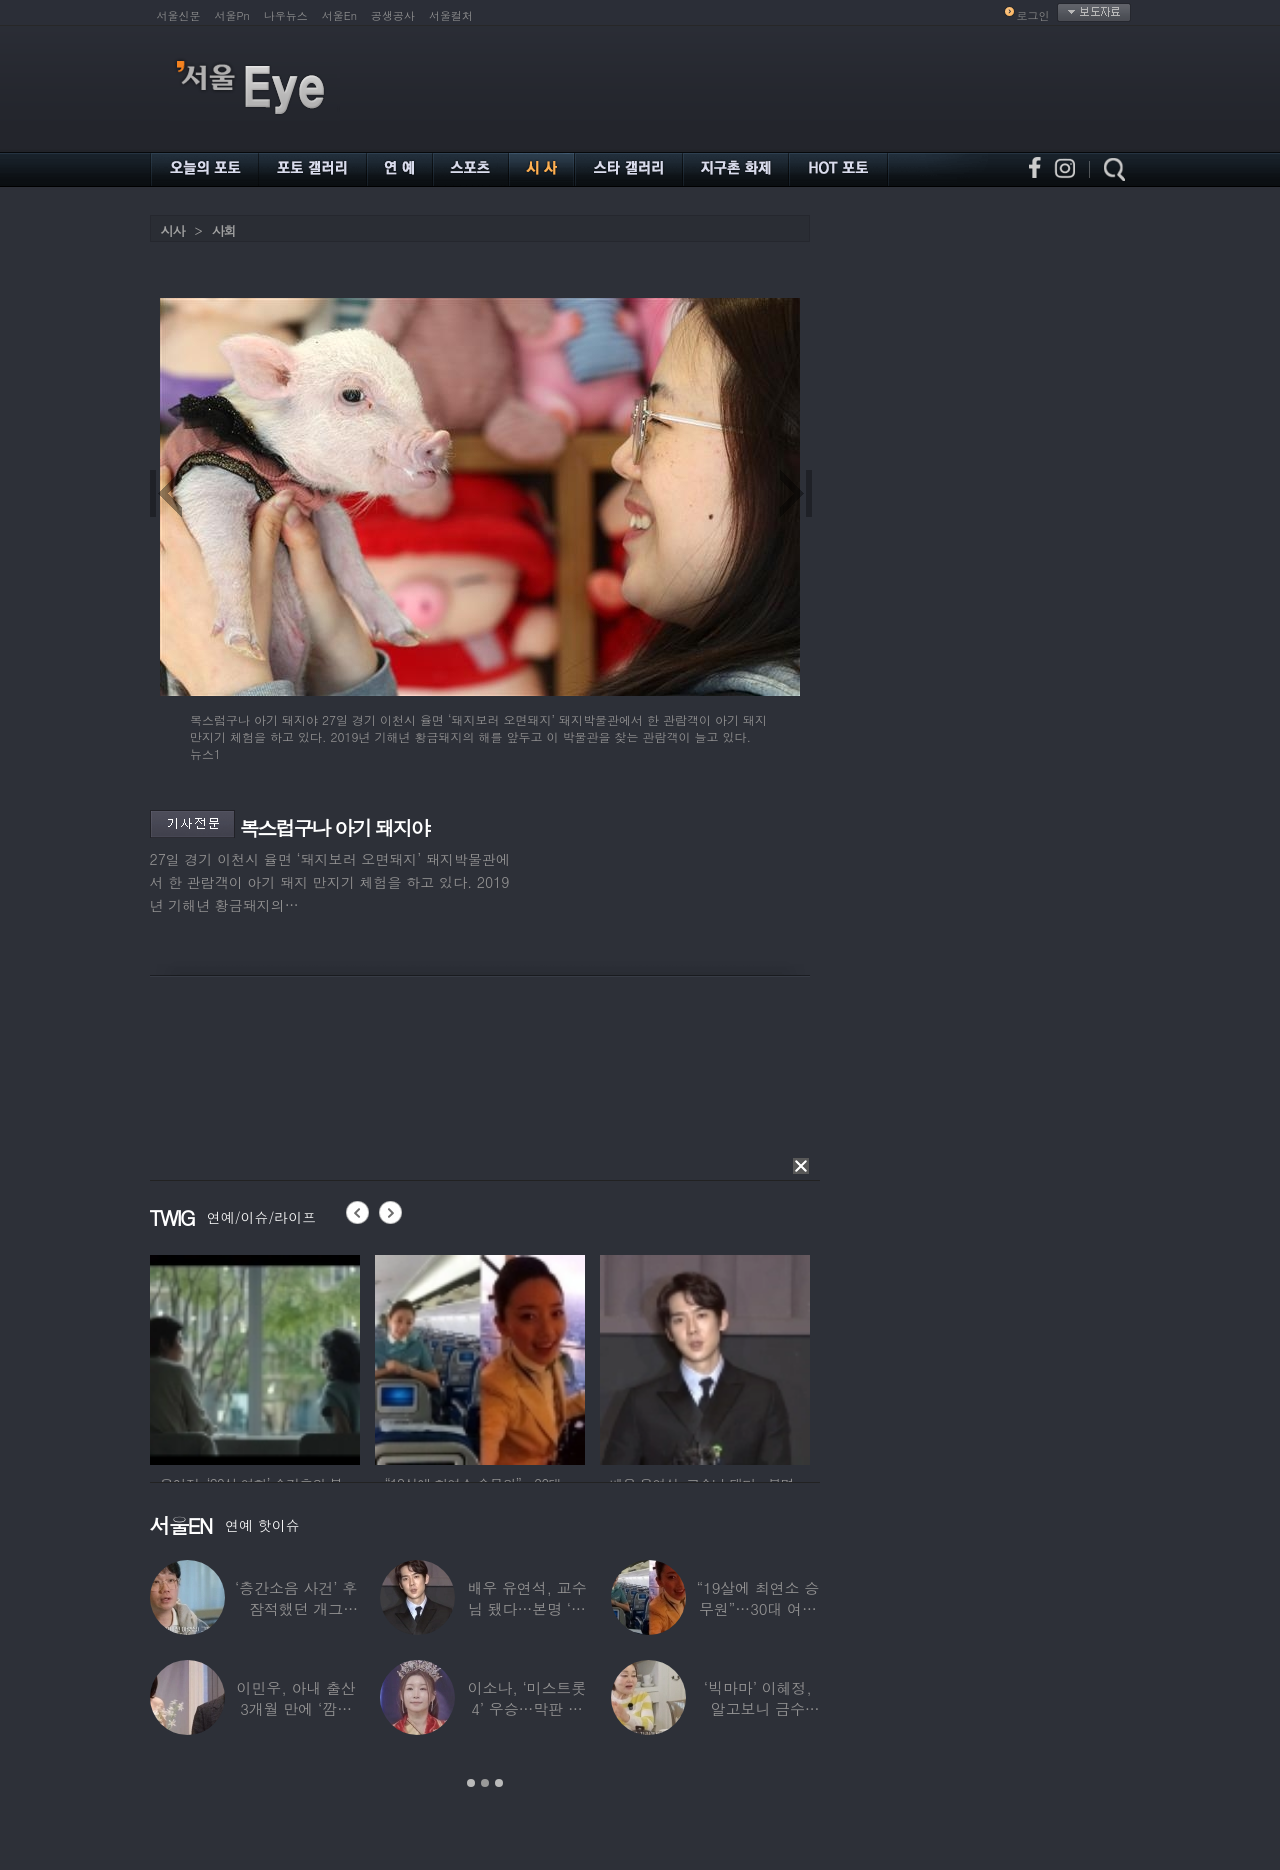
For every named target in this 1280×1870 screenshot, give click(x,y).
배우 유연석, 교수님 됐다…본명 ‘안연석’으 (526, 1608)
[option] (286, 1357)
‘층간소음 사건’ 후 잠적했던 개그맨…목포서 (296, 1608)
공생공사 (393, 15)
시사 (173, 230)
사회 (224, 230)
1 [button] (471, 1783)
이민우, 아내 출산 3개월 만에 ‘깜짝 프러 (296, 1708)
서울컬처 (451, 15)
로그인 (1033, 15)
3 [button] (499, 1783)
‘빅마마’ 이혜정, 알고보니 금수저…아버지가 (758, 1708)
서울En (339, 15)
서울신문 (179, 15)
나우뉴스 (286, 15)
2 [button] (485, 1783)
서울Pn (232, 15)
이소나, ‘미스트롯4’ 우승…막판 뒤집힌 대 (527, 1708)
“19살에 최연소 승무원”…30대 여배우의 (757, 1608)
